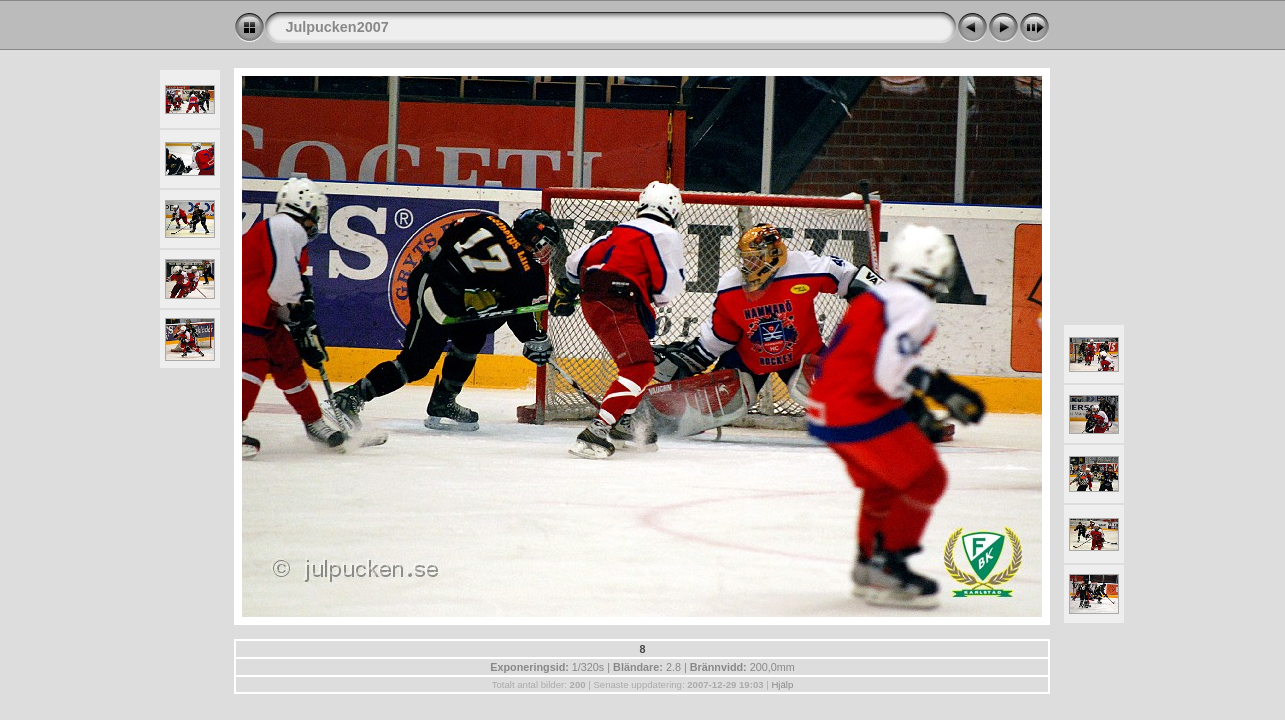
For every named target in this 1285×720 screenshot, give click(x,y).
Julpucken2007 (336, 27)
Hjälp (782, 684)
